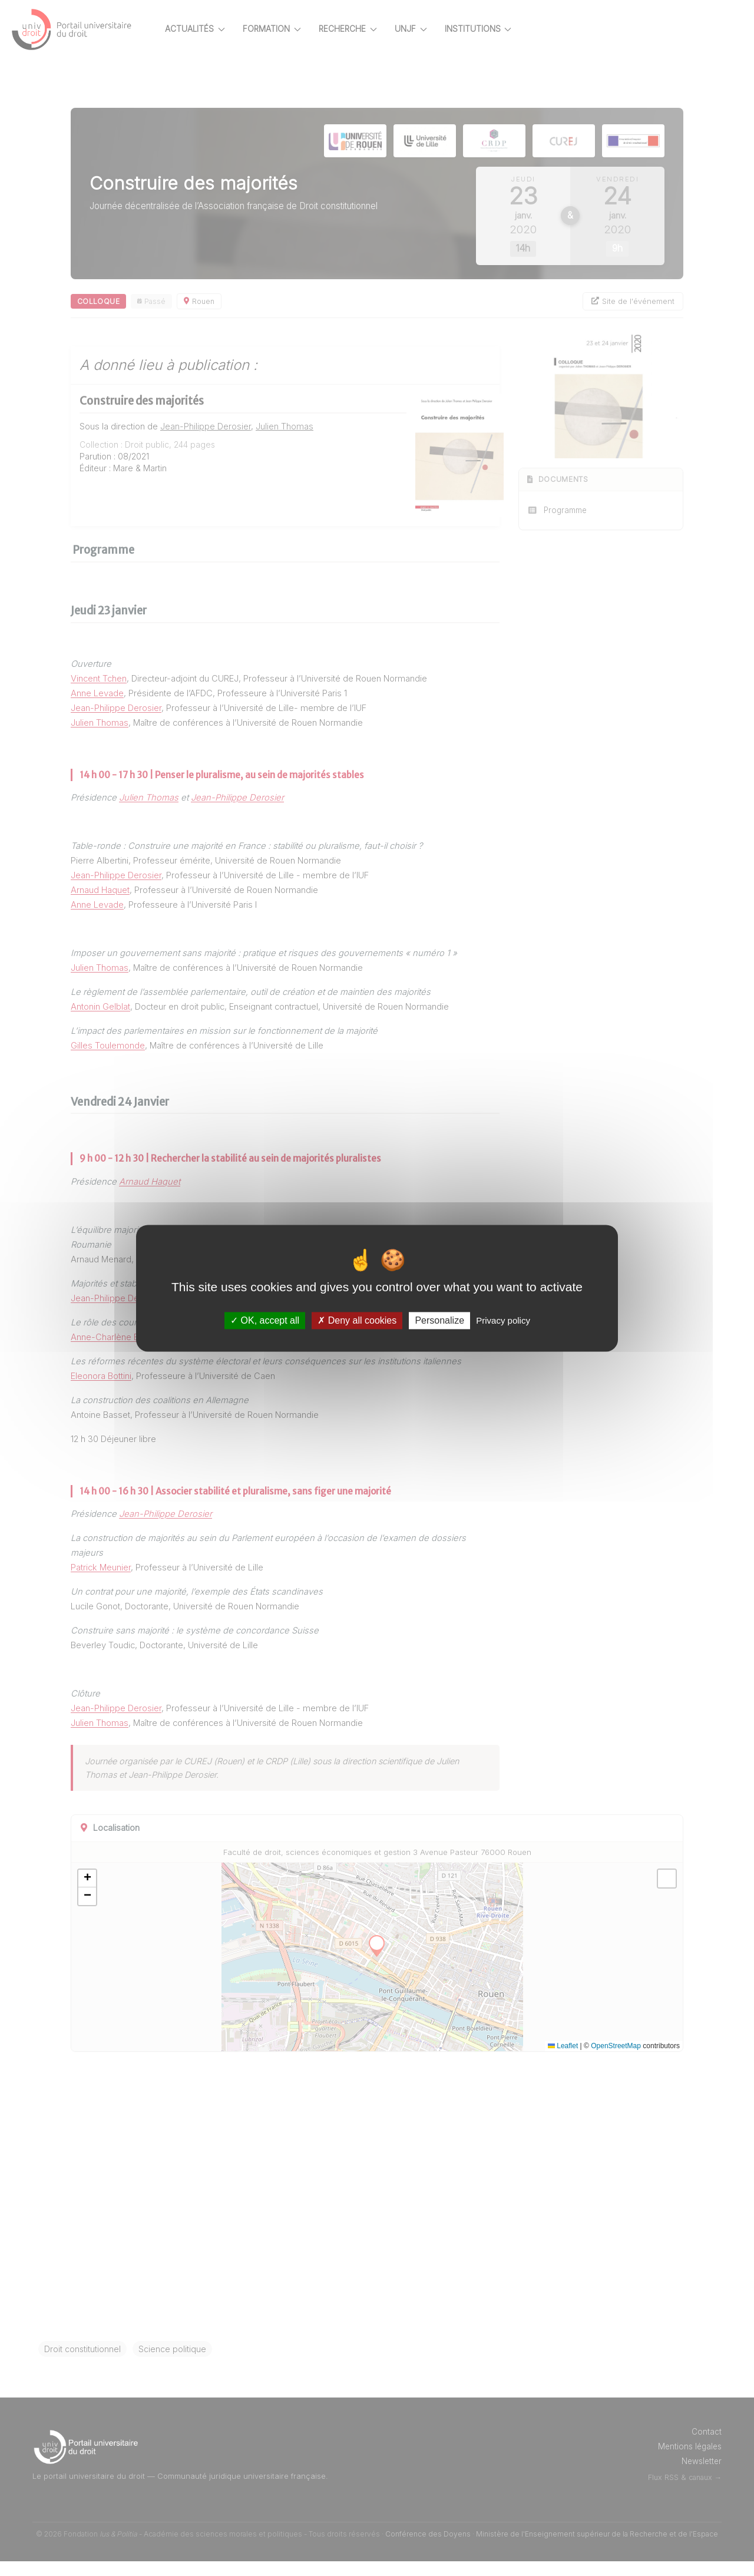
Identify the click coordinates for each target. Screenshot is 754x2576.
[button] (128, 1893)
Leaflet (563, 2060)
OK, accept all (264, 1320)
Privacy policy (503, 1320)
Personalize (439, 1320)
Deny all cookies (357, 1320)
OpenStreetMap (616, 2060)
